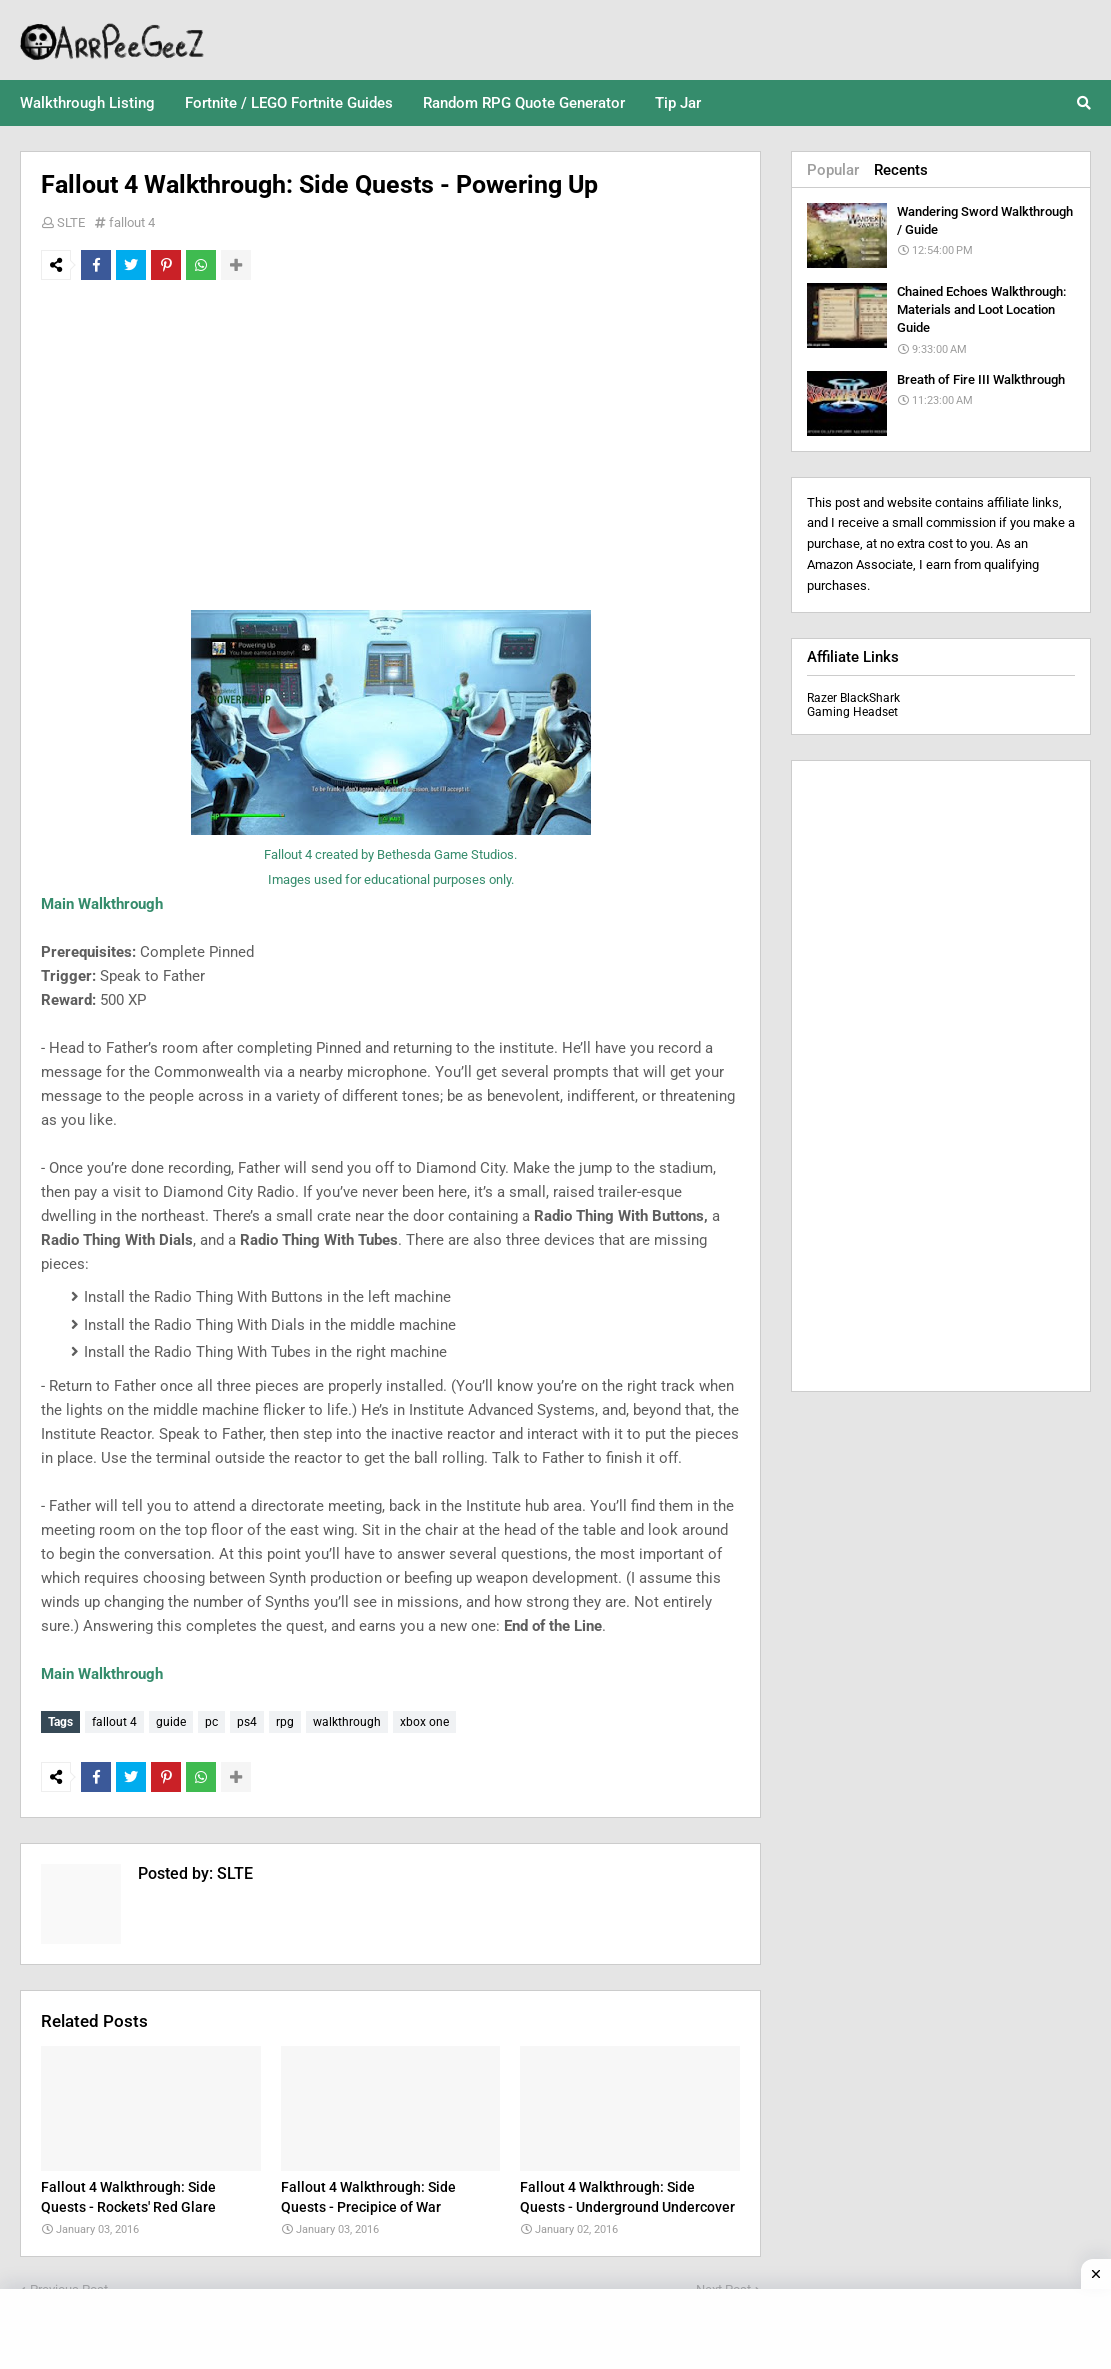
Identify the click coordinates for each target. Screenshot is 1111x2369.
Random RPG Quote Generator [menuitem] (524, 103)
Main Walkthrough (102, 904)
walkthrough (347, 1722)
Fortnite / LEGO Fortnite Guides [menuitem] (289, 103)
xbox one (424, 1722)
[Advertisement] (390, 445)
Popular (833, 170)
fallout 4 (132, 222)
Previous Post (69, 2284)
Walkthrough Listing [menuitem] (87, 103)
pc (211, 1722)
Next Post (723, 2284)
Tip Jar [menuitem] (678, 103)
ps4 (247, 1722)
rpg (285, 1722)
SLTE (71, 222)
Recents (901, 170)
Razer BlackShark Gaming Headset (853, 705)
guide (171, 1722)
